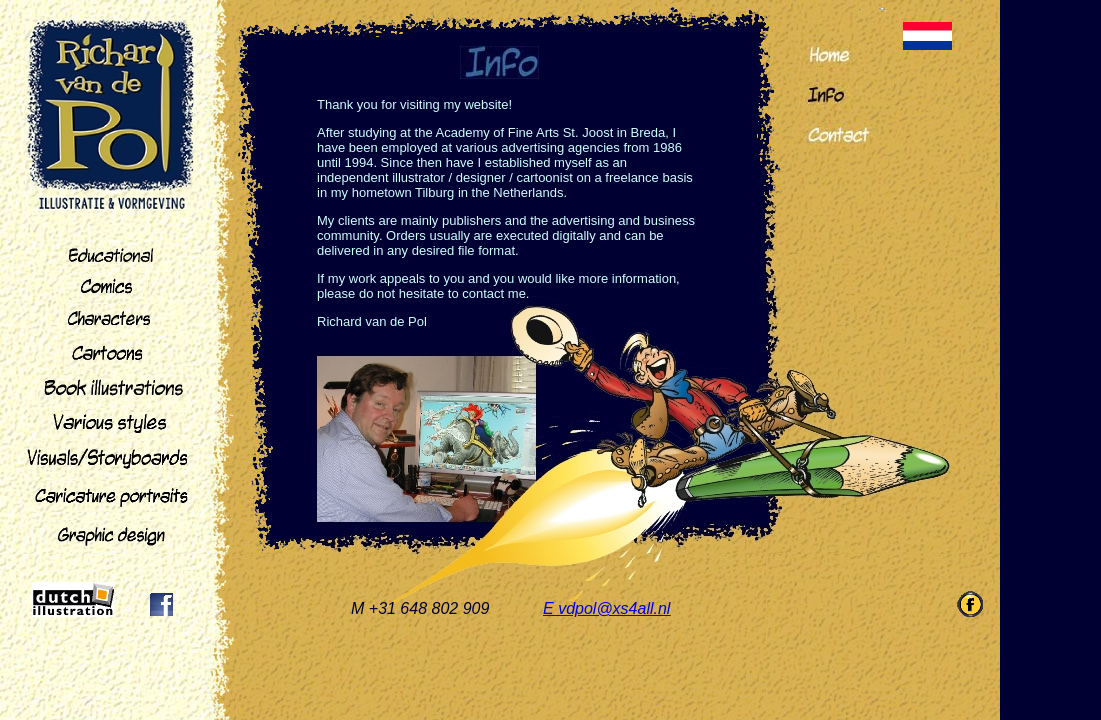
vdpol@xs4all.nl (614, 608)
